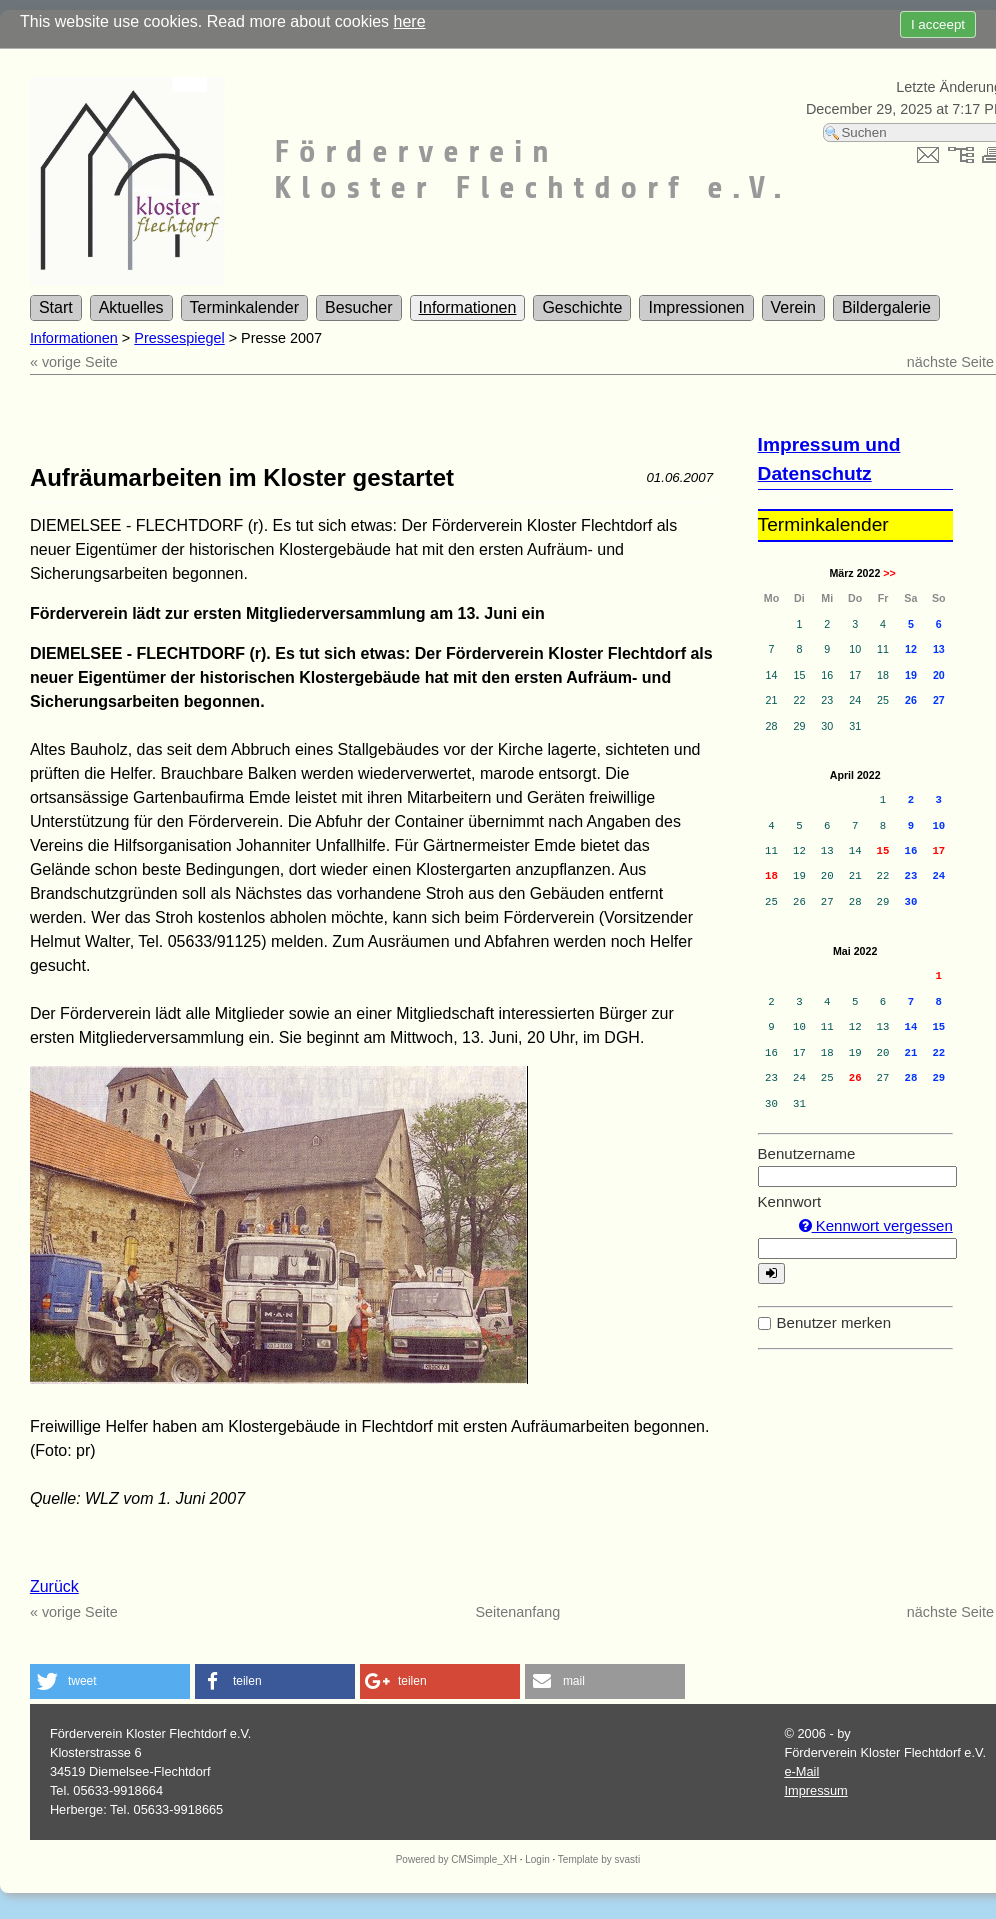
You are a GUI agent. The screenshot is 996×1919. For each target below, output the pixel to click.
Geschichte (582, 307)
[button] (110, 1681)
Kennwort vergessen (876, 1225)
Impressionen (696, 307)
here (410, 21)
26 (855, 1078)
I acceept (938, 24)
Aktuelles (131, 307)
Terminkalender (244, 307)
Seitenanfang (518, 1612)
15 (883, 851)
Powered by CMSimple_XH (456, 1859)
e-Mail (801, 1771)
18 (771, 876)
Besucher (359, 307)
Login (537, 1859)
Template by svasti (599, 1859)
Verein (793, 307)
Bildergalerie (886, 307)
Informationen (468, 307)
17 (938, 851)
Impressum (815, 1790)
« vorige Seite (74, 362)
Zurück (54, 1586)
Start (56, 307)
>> (889, 573)
